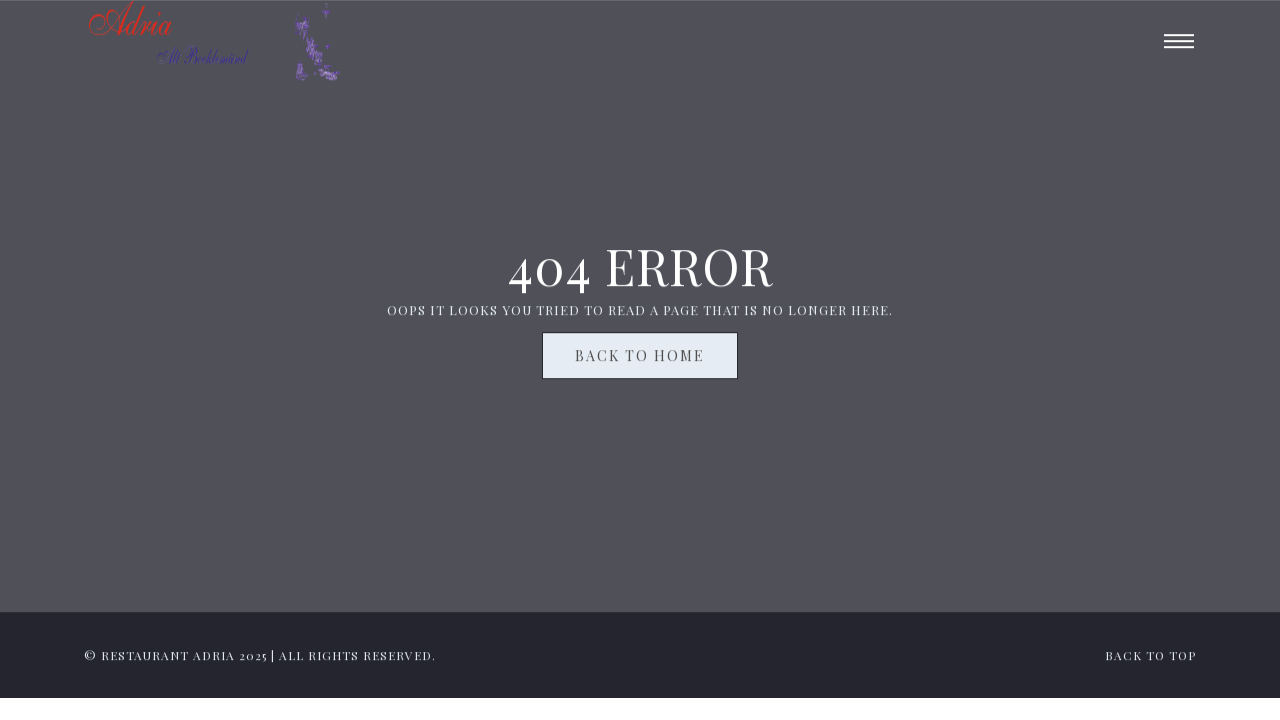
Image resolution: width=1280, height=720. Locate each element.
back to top (1150, 658)
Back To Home (640, 358)
